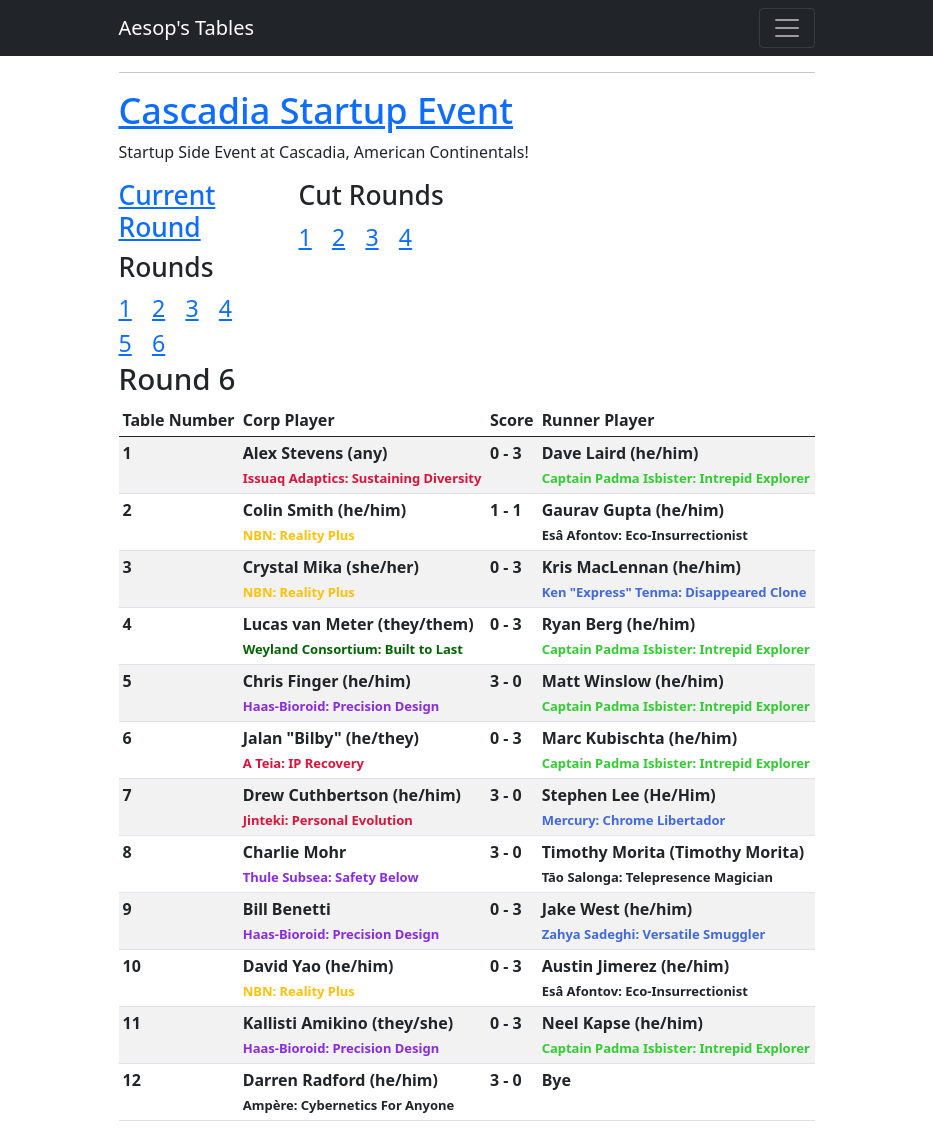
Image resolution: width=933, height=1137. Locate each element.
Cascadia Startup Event (316, 110)
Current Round (167, 211)
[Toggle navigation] (787, 28)
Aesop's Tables (187, 27)
